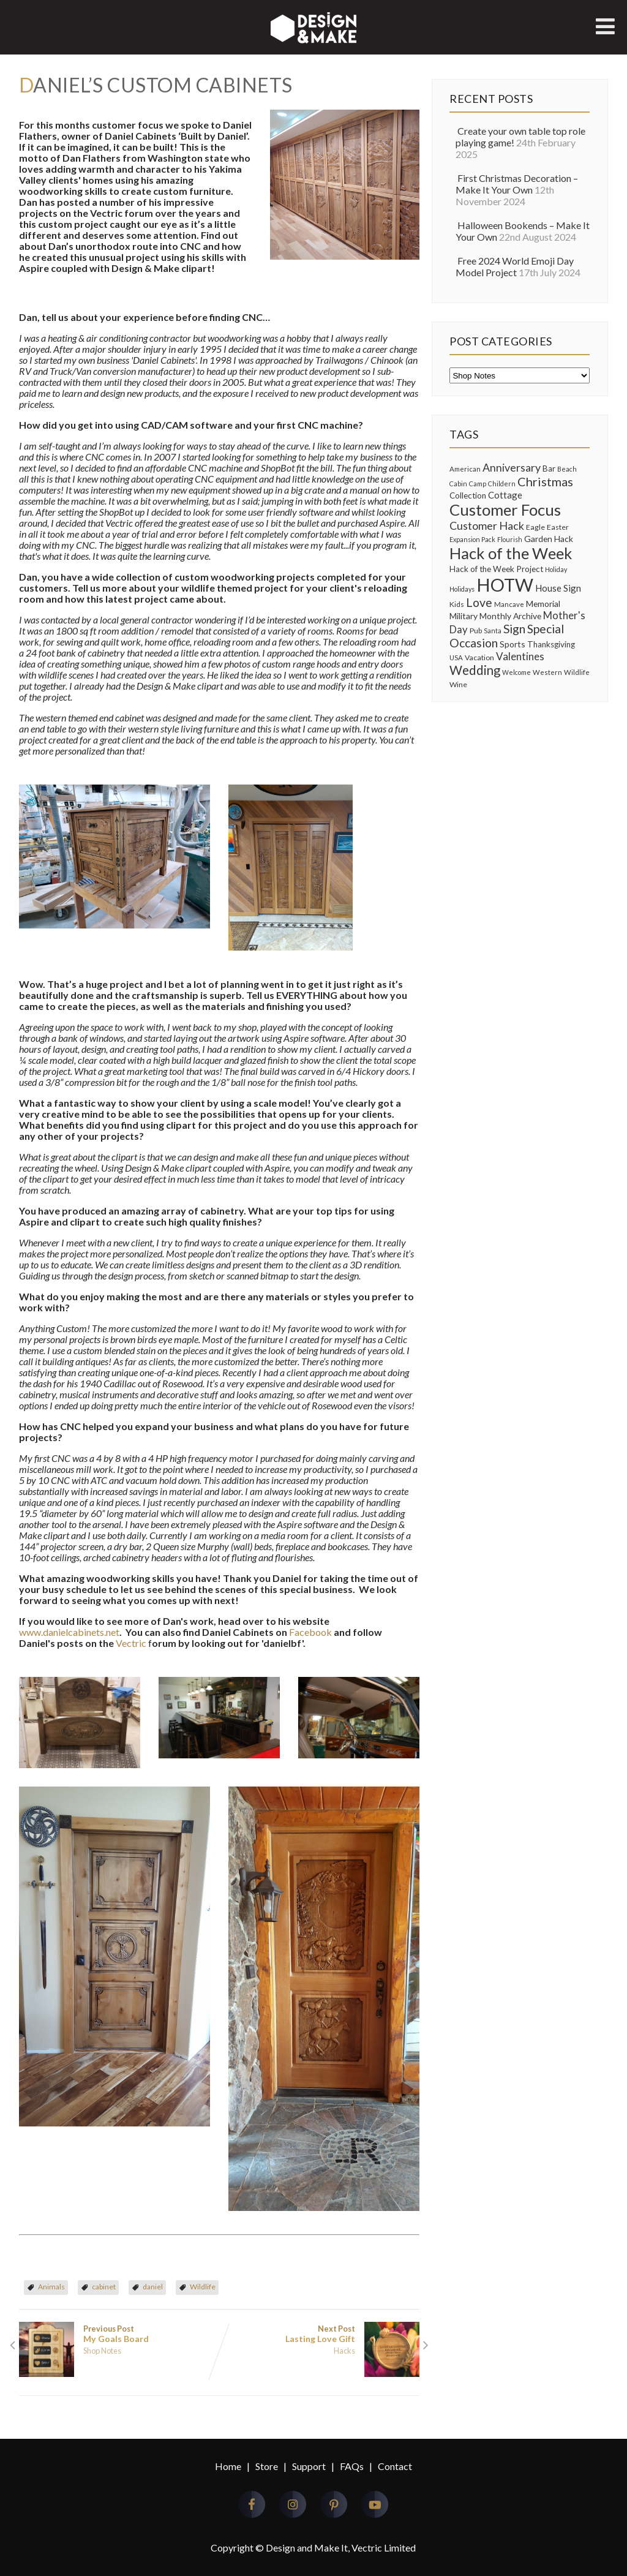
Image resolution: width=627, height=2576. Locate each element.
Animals (51, 2286)
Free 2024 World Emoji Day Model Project (515, 266)
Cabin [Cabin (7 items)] (458, 484)
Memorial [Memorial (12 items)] (543, 603)
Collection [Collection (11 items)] (467, 495)
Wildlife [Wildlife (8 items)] (577, 672)
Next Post (319, 2334)
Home (228, 2466)
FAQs (352, 2466)
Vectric (131, 1643)
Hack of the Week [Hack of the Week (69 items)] (511, 553)
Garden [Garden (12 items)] (538, 538)
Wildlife (203, 2286)
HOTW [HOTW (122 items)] (504, 584)
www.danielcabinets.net (69, 1632)
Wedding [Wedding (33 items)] (474, 670)
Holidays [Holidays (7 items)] (462, 589)
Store (266, 2466)
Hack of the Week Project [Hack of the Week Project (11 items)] (496, 569)
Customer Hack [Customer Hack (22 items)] (486, 525)
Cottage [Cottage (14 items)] (505, 494)
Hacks (344, 2351)
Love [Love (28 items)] (479, 602)
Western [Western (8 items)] (547, 672)
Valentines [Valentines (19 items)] (520, 656)
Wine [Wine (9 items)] (458, 684)
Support (309, 2466)
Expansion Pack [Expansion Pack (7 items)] (472, 539)
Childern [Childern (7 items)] (502, 484)
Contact (395, 2466)
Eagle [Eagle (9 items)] (535, 527)
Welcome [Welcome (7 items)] (516, 672)
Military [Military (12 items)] (463, 616)
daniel (153, 2286)
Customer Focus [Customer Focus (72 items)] (505, 509)
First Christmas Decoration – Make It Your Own (517, 183)
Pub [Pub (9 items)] (476, 630)
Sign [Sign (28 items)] (514, 629)
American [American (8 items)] (465, 469)
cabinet (104, 2286)
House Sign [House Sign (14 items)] (558, 587)
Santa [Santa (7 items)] (492, 631)
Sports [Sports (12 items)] (512, 644)
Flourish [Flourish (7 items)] (509, 539)
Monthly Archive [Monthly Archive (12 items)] (510, 616)
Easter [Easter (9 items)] (558, 527)
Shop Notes (102, 2351)
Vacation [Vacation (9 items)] (479, 657)
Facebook (310, 1632)
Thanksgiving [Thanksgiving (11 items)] (551, 644)
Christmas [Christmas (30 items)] (545, 481)
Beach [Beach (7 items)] (567, 469)
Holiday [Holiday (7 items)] (556, 569)
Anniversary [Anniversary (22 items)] (511, 467)
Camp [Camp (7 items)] (477, 484)
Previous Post (119, 2334)
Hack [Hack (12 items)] (563, 538)
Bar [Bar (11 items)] (549, 468)
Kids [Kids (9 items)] (456, 604)
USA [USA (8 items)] (456, 657)
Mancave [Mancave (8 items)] (509, 604)
